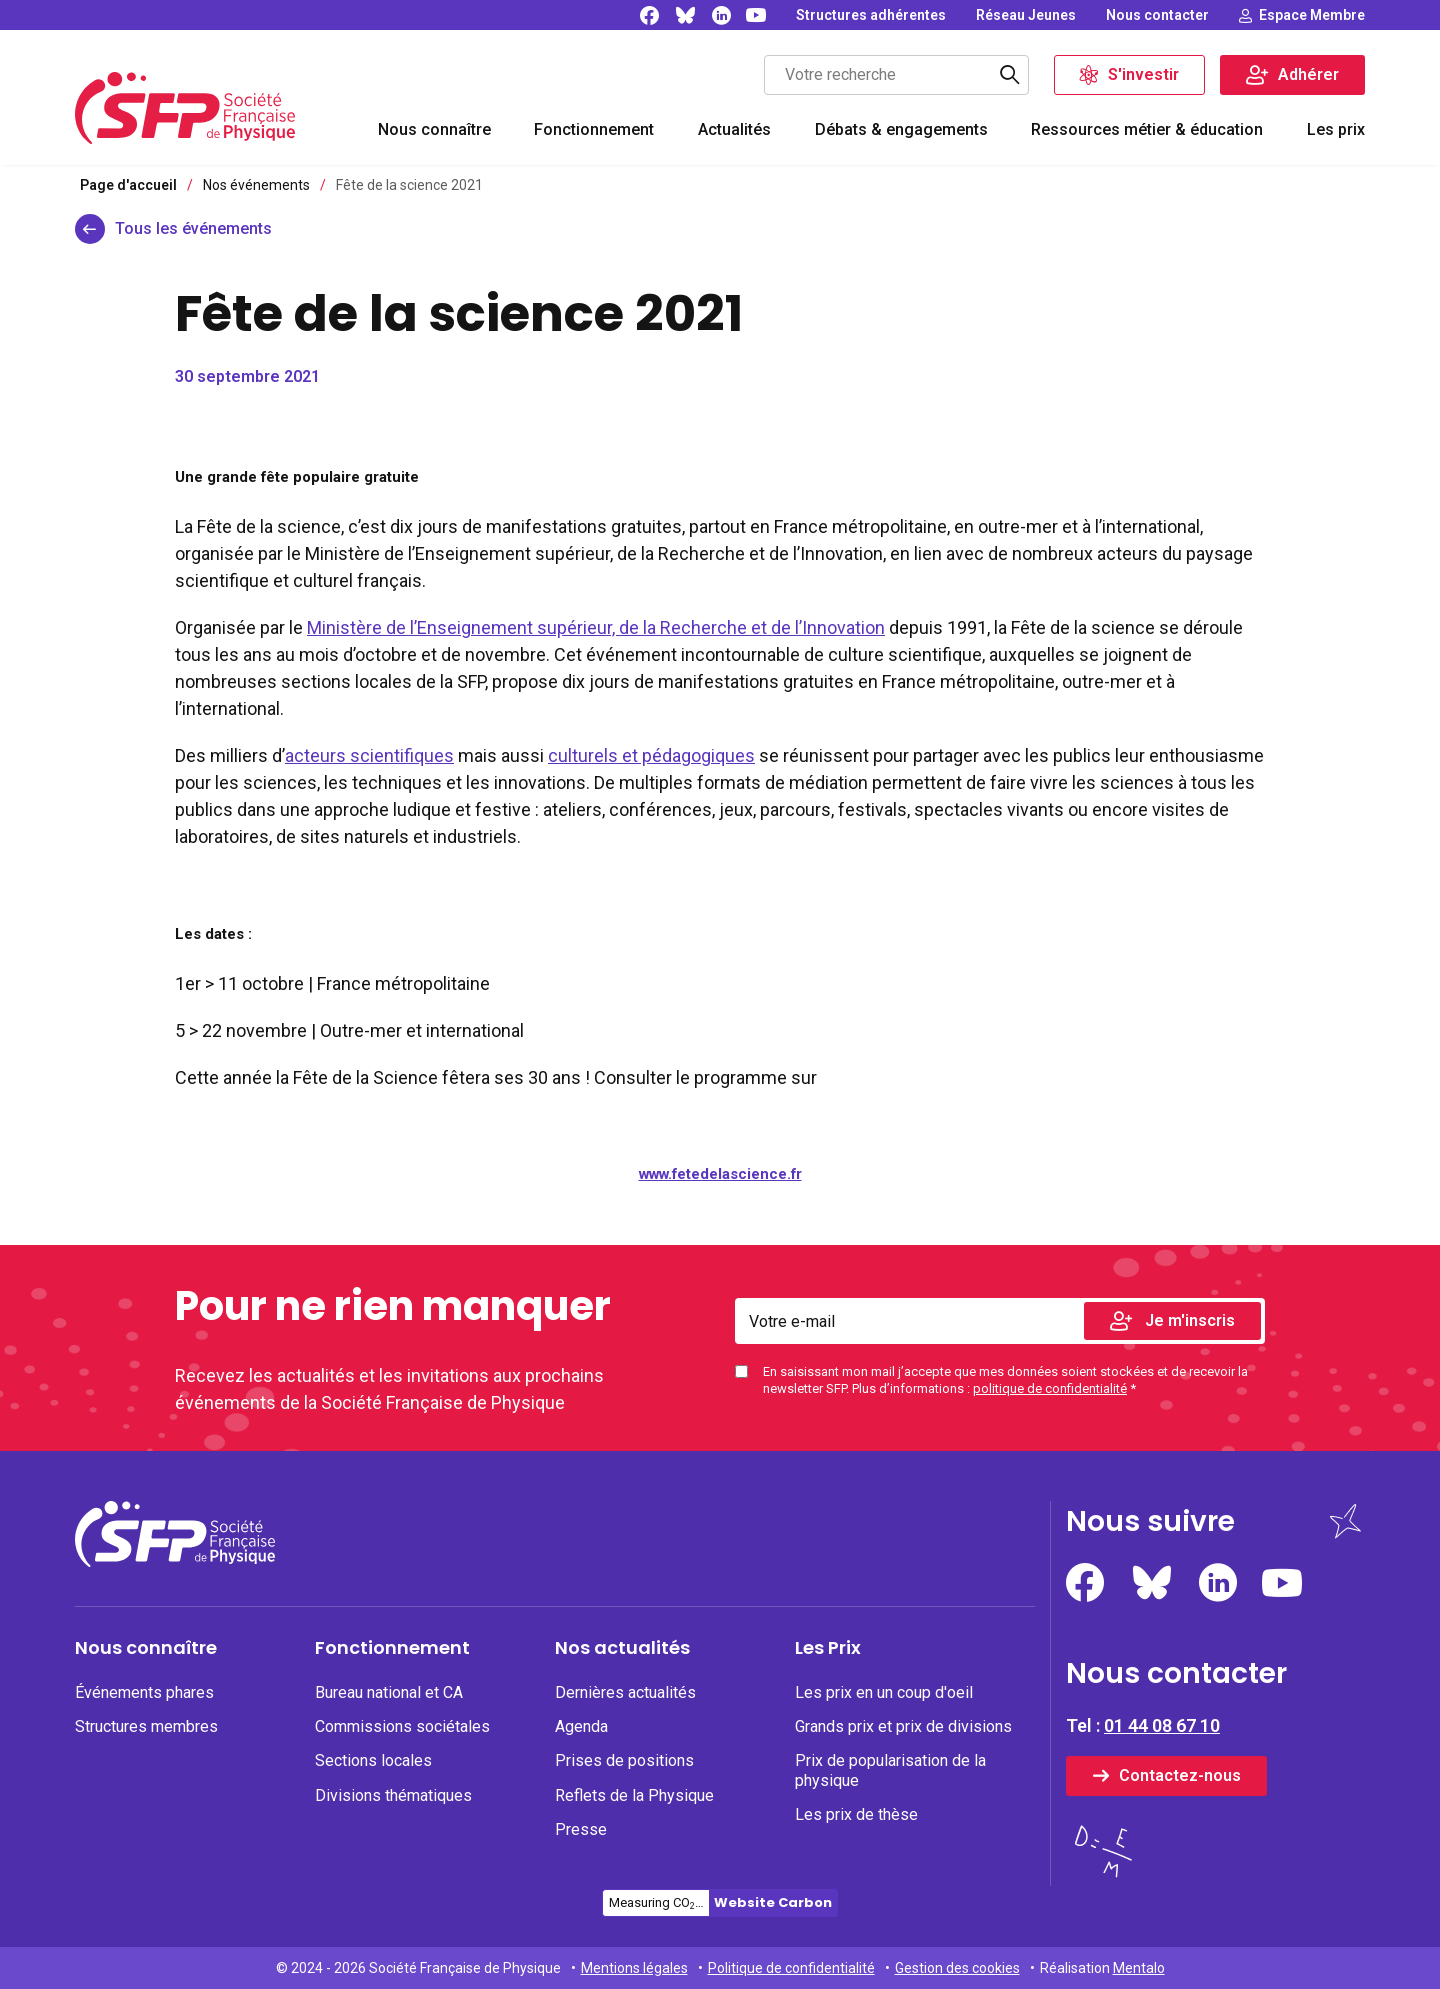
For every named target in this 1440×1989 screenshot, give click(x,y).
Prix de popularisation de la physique (890, 1770)
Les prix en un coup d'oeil (884, 1692)
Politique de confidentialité (791, 1968)
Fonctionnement (594, 129)
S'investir (1143, 74)
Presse (581, 1829)
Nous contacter (1157, 15)
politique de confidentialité (1050, 1388)
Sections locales (373, 1760)
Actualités (734, 129)
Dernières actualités (625, 1692)
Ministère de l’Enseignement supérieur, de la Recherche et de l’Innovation (596, 627)
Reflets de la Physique (634, 1795)
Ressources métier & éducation (1147, 129)
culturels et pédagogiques (651, 755)
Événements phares (144, 1692)
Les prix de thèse (856, 1814)
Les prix (1336, 129)
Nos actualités (622, 1648)
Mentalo (1139, 1968)
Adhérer (1308, 74)
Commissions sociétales (402, 1726)
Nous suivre (1150, 1521)
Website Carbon (773, 1902)
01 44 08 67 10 (1162, 1725)
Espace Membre (1312, 15)
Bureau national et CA (389, 1692)
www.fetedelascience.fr (720, 1174)
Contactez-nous (1180, 1775)
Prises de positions (624, 1760)
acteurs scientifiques (369, 755)
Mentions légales (634, 1968)
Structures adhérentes (871, 15)
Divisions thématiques (393, 1795)
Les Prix (828, 1648)
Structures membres (146, 1726)
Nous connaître (434, 129)
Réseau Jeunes (1026, 15)
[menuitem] (434, 132)
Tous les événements (193, 228)
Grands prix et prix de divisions (903, 1726)
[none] (871, 15)
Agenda (581, 1726)
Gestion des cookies (957, 1968)
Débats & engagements (901, 129)
